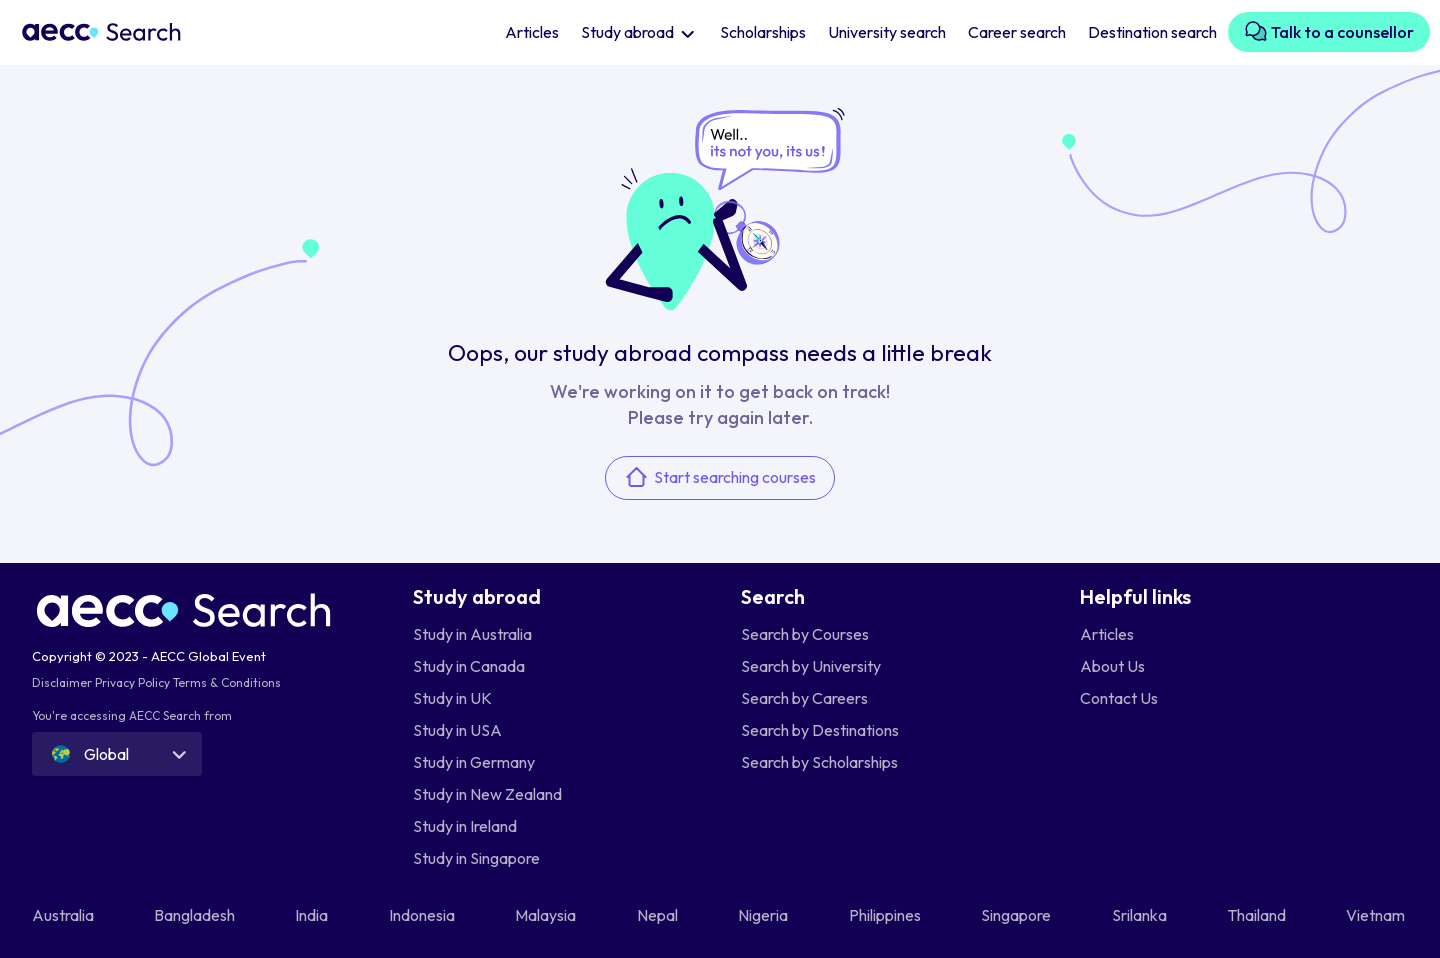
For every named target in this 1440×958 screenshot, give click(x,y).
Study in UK (452, 698)
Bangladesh (196, 915)
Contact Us (1119, 698)
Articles (532, 32)
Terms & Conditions (227, 682)
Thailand (1258, 915)
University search (887, 32)
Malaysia (547, 915)
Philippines (886, 915)
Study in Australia (472, 634)
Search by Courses (805, 634)
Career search (1017, 32)
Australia (64, 915)
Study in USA (457, 730)
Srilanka (1141, 915)
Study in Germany (474, 762)
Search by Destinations (820, 730)
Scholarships (763, 32)
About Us (1112, 666)
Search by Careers (804, 698)
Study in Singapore (476, 858)
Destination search (1152, 32)
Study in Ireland (465, 826)
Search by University (811, 666)
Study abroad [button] (629, 32)
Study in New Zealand (487, 794)
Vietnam (1377, 915)
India (313, 915)
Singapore (1017, 915)
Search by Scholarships (819, 762)
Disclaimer (62, 682)
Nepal (659, 915)
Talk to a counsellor (1329, 31)
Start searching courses (720, 477)
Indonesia (423, 915)
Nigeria (764, 915)
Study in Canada (469, 666)
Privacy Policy (132, 682)
